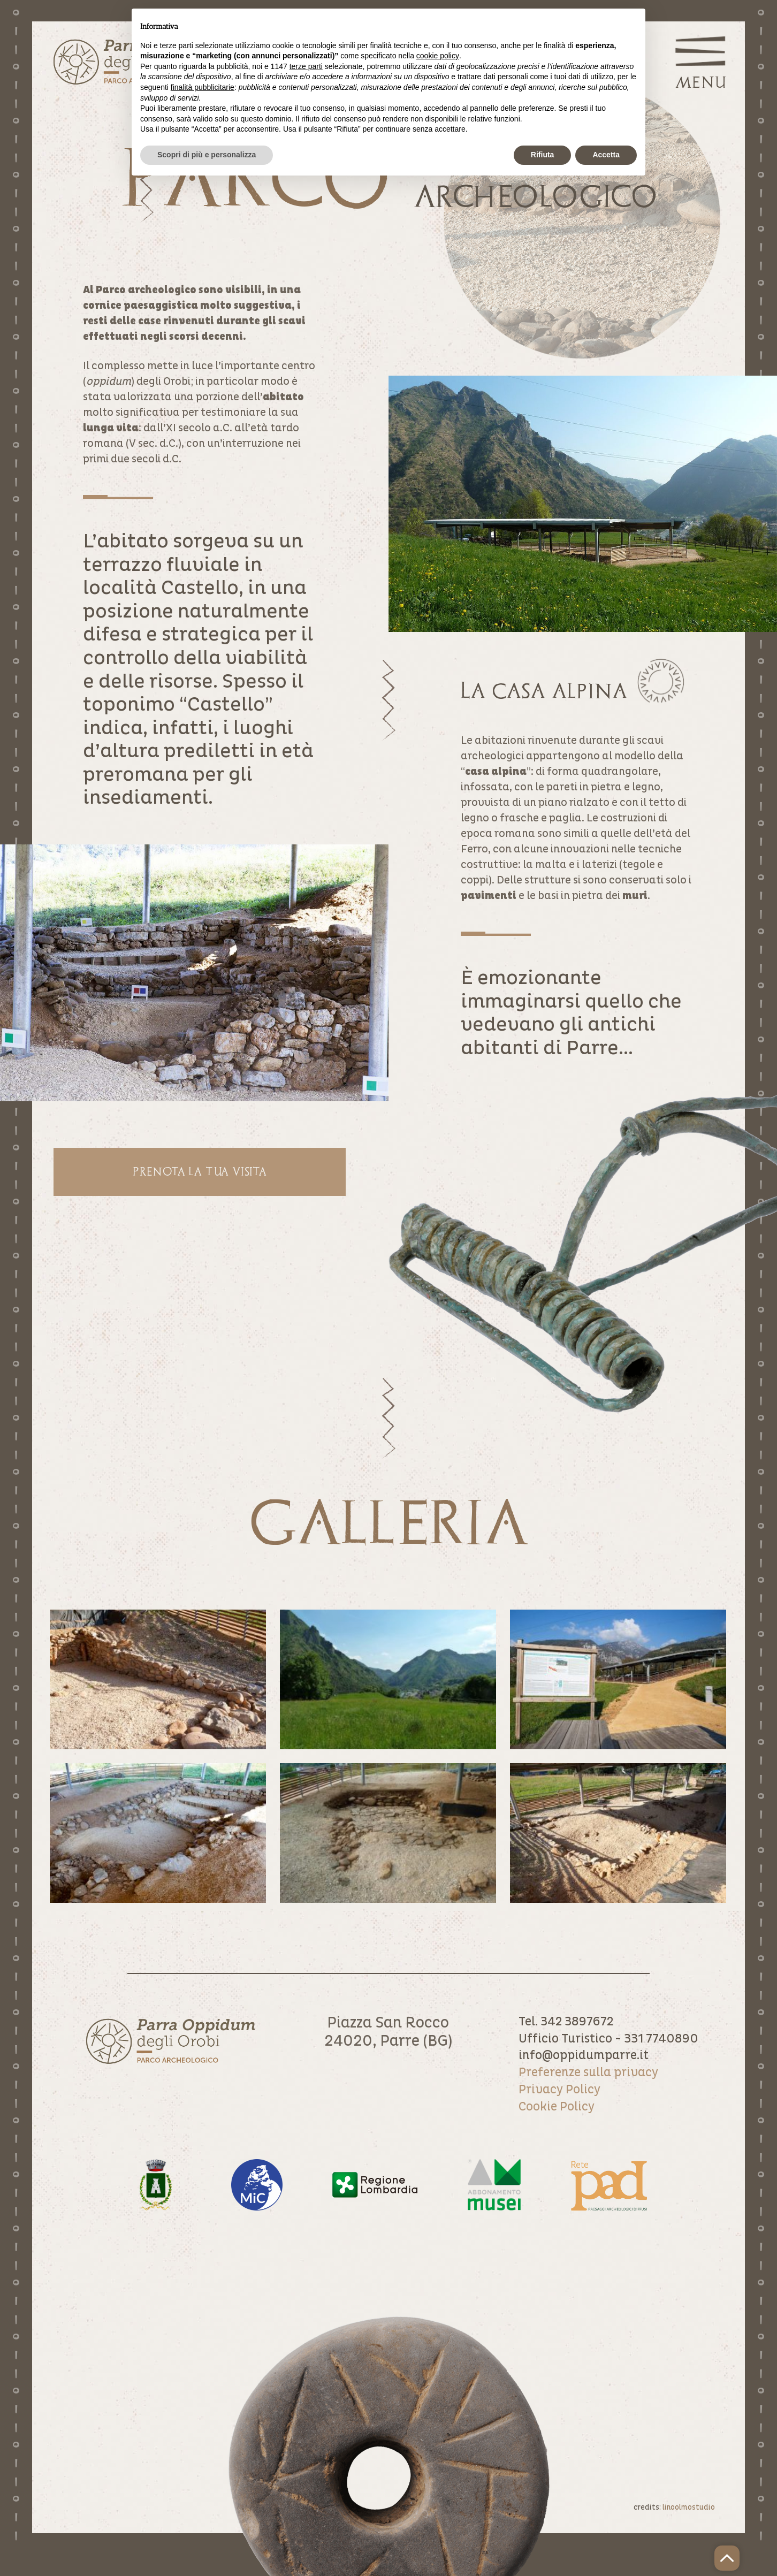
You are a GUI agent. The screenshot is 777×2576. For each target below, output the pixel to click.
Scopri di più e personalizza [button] (206, 154)
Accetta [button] (606, 154)
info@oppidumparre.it (584, 2055)
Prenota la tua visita (199, 1171)
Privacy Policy (559, 2089)
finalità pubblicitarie (202, 87)
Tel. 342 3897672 (566, 2021)
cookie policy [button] (437, 55)
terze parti (306, 66)
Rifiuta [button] (542, 154)
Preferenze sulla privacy (588, 2072)
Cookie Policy (557, 2106)
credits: (674, 2507)
